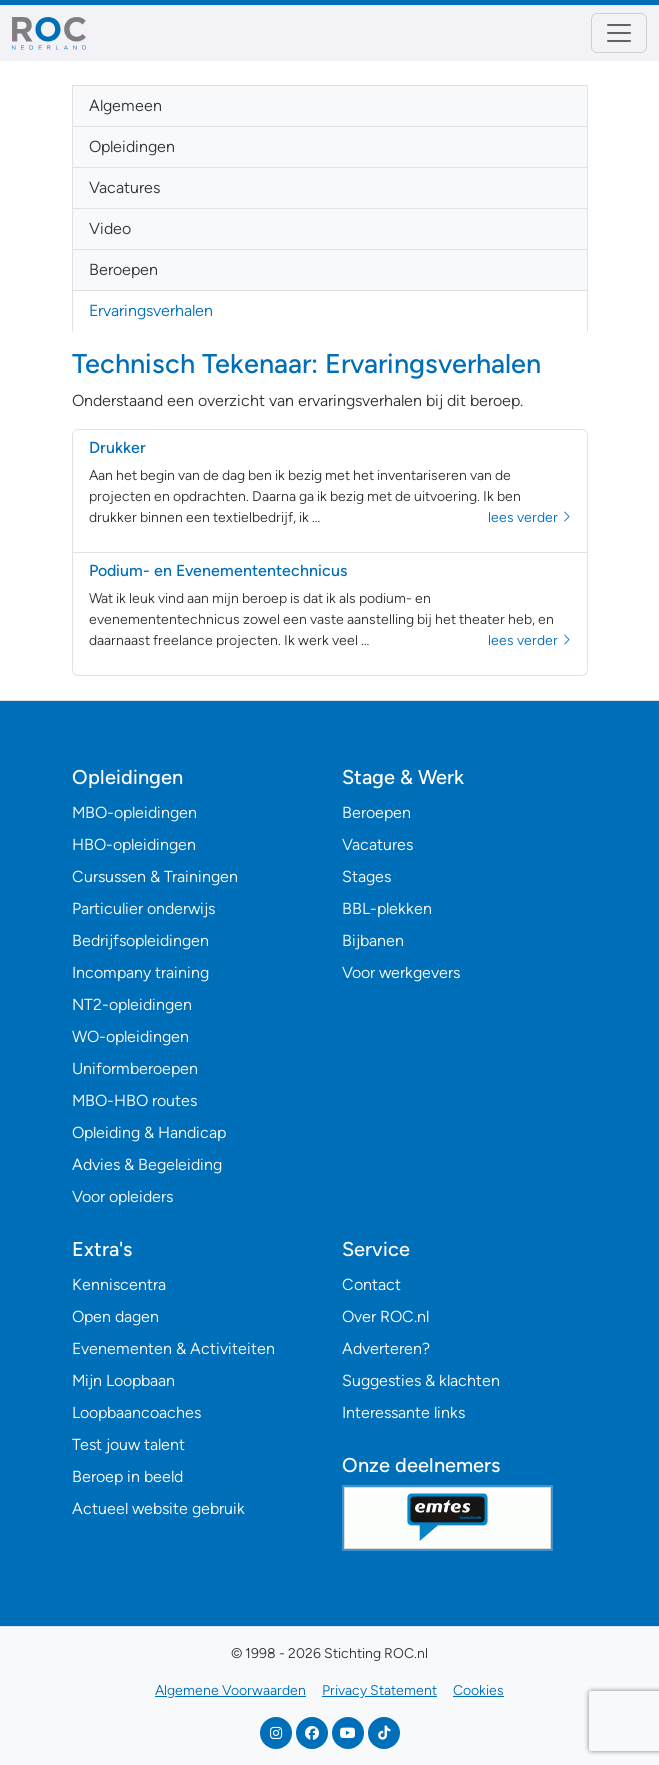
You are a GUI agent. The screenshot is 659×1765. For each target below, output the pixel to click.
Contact (371, 1284)
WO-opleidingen (130, 1036)
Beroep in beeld (127, 1476)
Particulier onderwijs (143, 908)
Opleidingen (132, 146)
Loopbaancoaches (136, 1412)
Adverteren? (386, 1348)
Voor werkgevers (401, 972)
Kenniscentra (119, 1284)
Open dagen (115, 1316)
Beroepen (123, 269)
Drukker (117, 447)
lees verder (529, 517)
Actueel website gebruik (158, 1508)
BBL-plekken (387, 908)
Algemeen (125, 105)
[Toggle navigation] (619, 33)
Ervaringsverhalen (151, 310)
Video (110, 228)
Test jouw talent (128, 1444)
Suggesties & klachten (421, 1380)
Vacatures (124, 187)
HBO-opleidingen (134, 844)
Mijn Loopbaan (123, 1380)
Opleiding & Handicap (149, 1132)
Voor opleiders (122, 1196)
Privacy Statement (379, 1690)
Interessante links (403, 1412)
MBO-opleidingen (134, 812)
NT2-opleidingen (132, 1004)
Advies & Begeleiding (147, 1164)
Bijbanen (373, 940)
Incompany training (140, 972)
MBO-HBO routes (134, 1100)
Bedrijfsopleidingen (140, 940)
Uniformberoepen (135, 1068)
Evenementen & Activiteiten (173, 1348)
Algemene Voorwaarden (230, 1690)
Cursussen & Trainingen (155, 876)
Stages (366, 876)
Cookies (478, 1690)
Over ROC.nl (385, 1316)
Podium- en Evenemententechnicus (218, 570)
